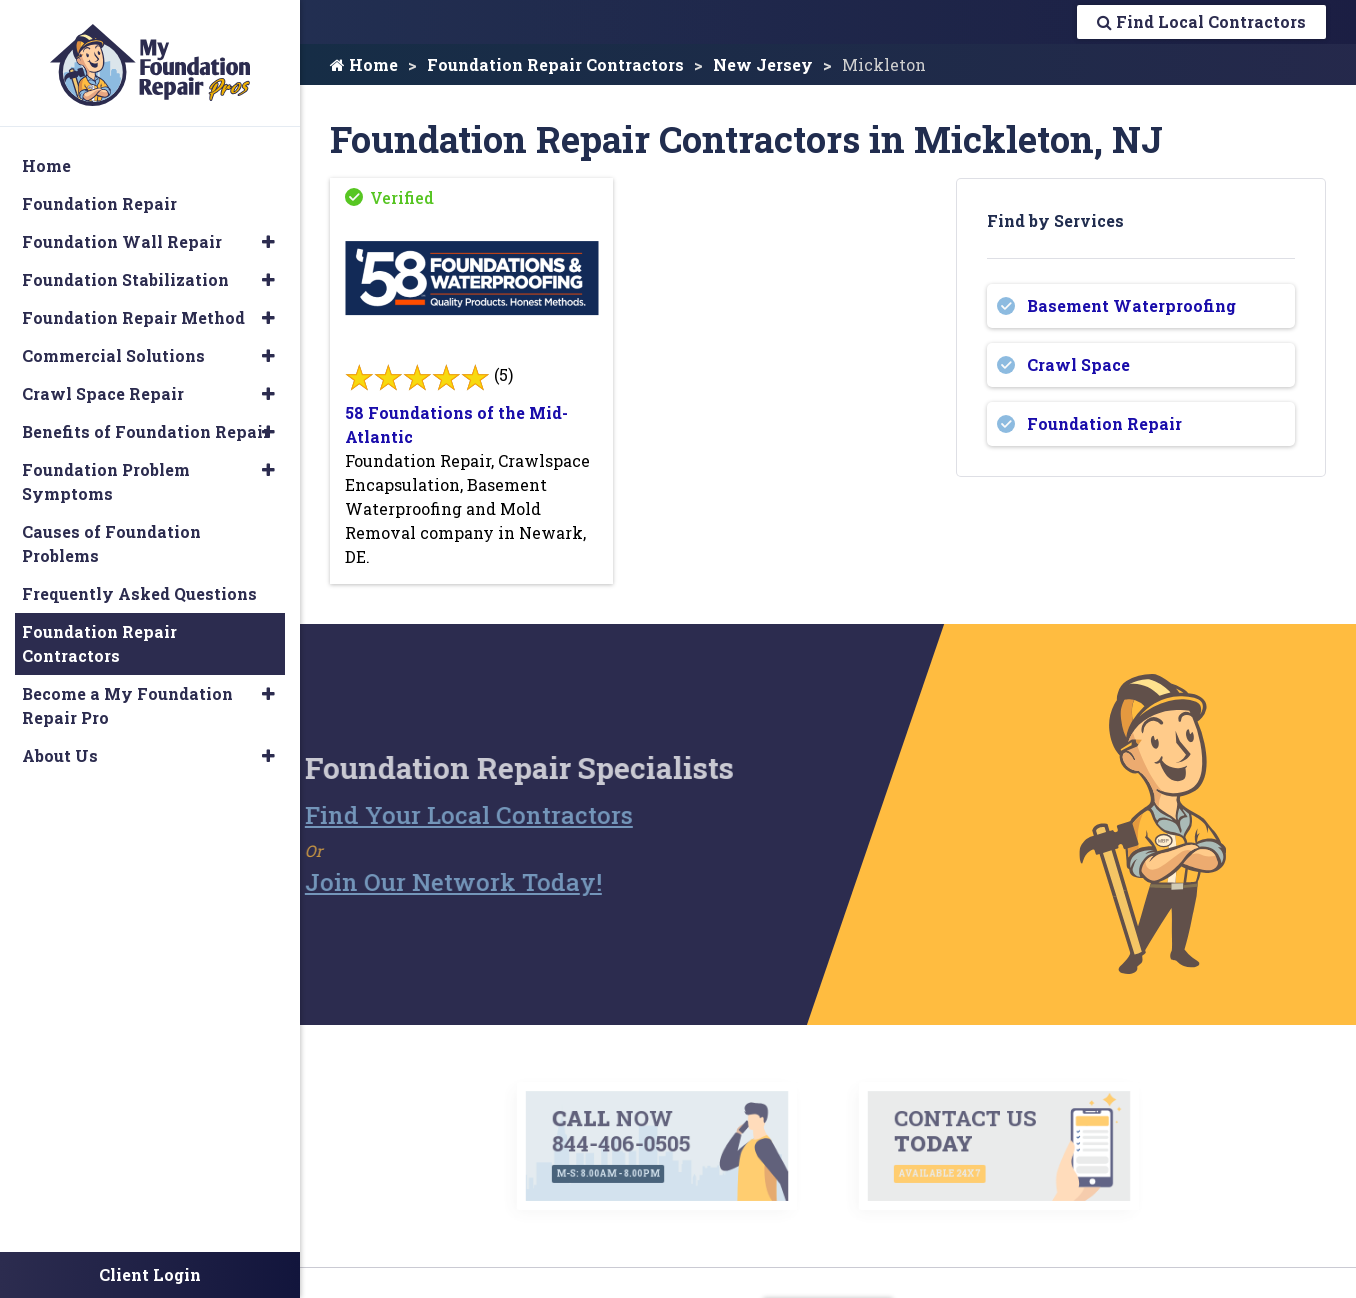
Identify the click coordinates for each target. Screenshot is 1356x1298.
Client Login (150, 1274)
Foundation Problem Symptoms (106, 472)
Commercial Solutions (113, 346)
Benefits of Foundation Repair (146, 422)
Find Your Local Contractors (435, 815)
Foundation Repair (1104, 423)
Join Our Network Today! (419, 882)
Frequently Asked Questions (139, 584)
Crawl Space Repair (103, 384)
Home (364, 64)
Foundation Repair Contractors (555, 64)
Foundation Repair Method (133, 308)
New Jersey (763, 64)
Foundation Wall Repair (122, 232)
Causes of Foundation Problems (111, 534)
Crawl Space (1078, 364)
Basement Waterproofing (1131, 305)
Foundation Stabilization (125, 270)
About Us (60, 746)
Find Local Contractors (1201, 21)
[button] (268, 233)
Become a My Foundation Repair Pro (127, 696)
